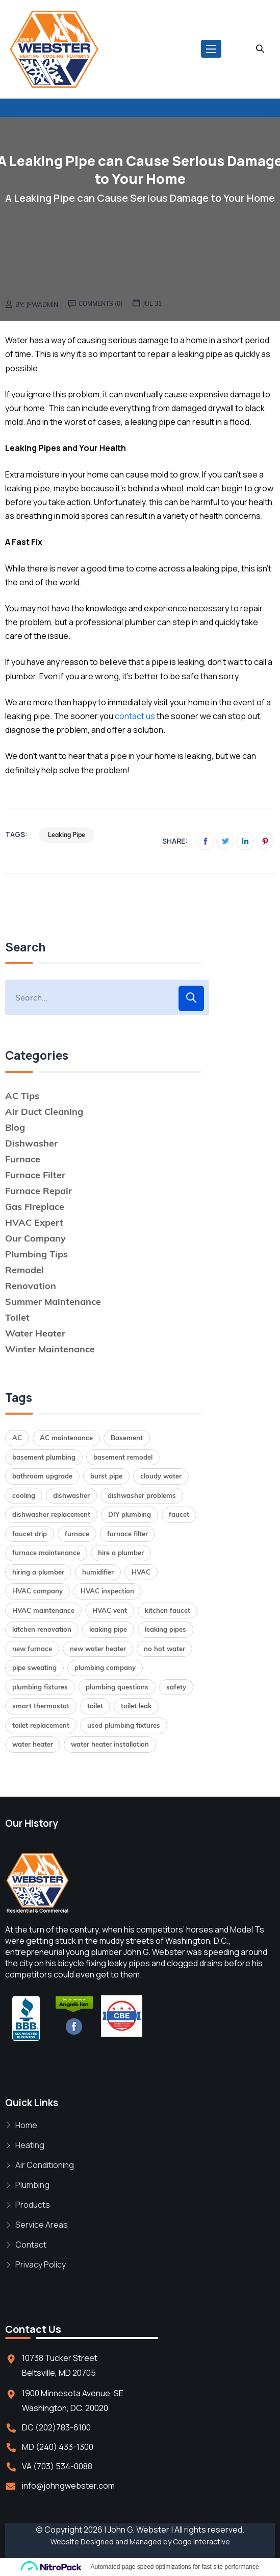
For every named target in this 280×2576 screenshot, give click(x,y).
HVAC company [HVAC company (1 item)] (37, 1591)
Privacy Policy (40, 2264)
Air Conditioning (44, 2164)
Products (32, 2204)
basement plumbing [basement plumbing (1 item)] (43, 1457)
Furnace (22, 1159)
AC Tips (22, 1096)
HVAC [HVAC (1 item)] (141, 1572)
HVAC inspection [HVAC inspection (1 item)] (107, 1591)
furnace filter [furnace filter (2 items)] (127, 1534)
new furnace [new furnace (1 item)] (32, 1648)
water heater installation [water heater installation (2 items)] (110, 1744)
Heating (29, 2145)
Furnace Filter (35, 1175)
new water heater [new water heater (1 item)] (98, 1648)
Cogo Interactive (201, 2541)
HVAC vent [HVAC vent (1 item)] (109, 1610)
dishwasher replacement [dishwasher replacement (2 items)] (51, 1514)
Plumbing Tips (36, 1254)
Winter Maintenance (50, 1349)
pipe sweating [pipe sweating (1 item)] (34, 1667)
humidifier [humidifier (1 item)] (98, 1572)
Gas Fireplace (34, 1206)
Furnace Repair (38, 1191)
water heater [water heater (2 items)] (32, 1744)
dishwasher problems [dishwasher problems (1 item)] (142, 1495)
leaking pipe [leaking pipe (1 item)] (108, 1629)
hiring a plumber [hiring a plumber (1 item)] (38, 1572)
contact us (135, 716)
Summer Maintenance (53, 1301)
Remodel (24, 1270)
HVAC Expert (34, 1222)
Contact (30, 2244)
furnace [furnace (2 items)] (77, 1534)
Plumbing (32, 2184)
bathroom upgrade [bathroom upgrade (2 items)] (42, 1476)
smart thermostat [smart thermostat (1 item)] (40, 1706)
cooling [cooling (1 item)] (23, 1495)
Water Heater (35, 1333)
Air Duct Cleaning (44, 1111)
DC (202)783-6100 (56, 2427)
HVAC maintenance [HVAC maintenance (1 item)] (43, 1610)
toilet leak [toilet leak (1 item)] (136, 1706)
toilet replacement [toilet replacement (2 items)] (40, 1725)
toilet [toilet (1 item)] (95, 1706)
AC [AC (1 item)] (17, 1438)
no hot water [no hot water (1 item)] (164, 1648)
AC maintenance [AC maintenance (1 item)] (66, 1438)
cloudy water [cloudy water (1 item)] (161, 1476)
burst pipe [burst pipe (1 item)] (106, 1476)
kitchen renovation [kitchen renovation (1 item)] (41, 1629)
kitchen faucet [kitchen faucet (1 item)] (167, 1610)
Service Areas (41, 2224)
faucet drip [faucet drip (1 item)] (29, 1534)
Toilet (17, 1317)
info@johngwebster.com (68, 2485)
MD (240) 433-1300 (57, 2446)
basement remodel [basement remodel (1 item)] (122, 1457)
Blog (15, 1127)
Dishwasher (31, 1143)
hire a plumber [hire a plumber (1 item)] (121, 1552)
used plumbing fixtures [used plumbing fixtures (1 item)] (123, 1725)
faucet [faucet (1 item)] (179, 1514)
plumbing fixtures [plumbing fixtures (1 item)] (40, 1687)
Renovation (30, 1286)
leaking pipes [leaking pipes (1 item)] (165, 1629)
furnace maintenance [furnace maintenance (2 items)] (46, 1552)
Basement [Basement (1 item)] (127, 1438)
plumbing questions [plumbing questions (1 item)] (117, 1687)
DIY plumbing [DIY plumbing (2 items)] (129, 1514)
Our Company (35, 1238)
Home (26, 2125)
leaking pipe (66, 835)
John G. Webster (138, 2529)
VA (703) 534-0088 (57, 2466)
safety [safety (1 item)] (176, 1687)
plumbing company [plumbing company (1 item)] (105, 1667)
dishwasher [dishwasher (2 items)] (71, 1495)
